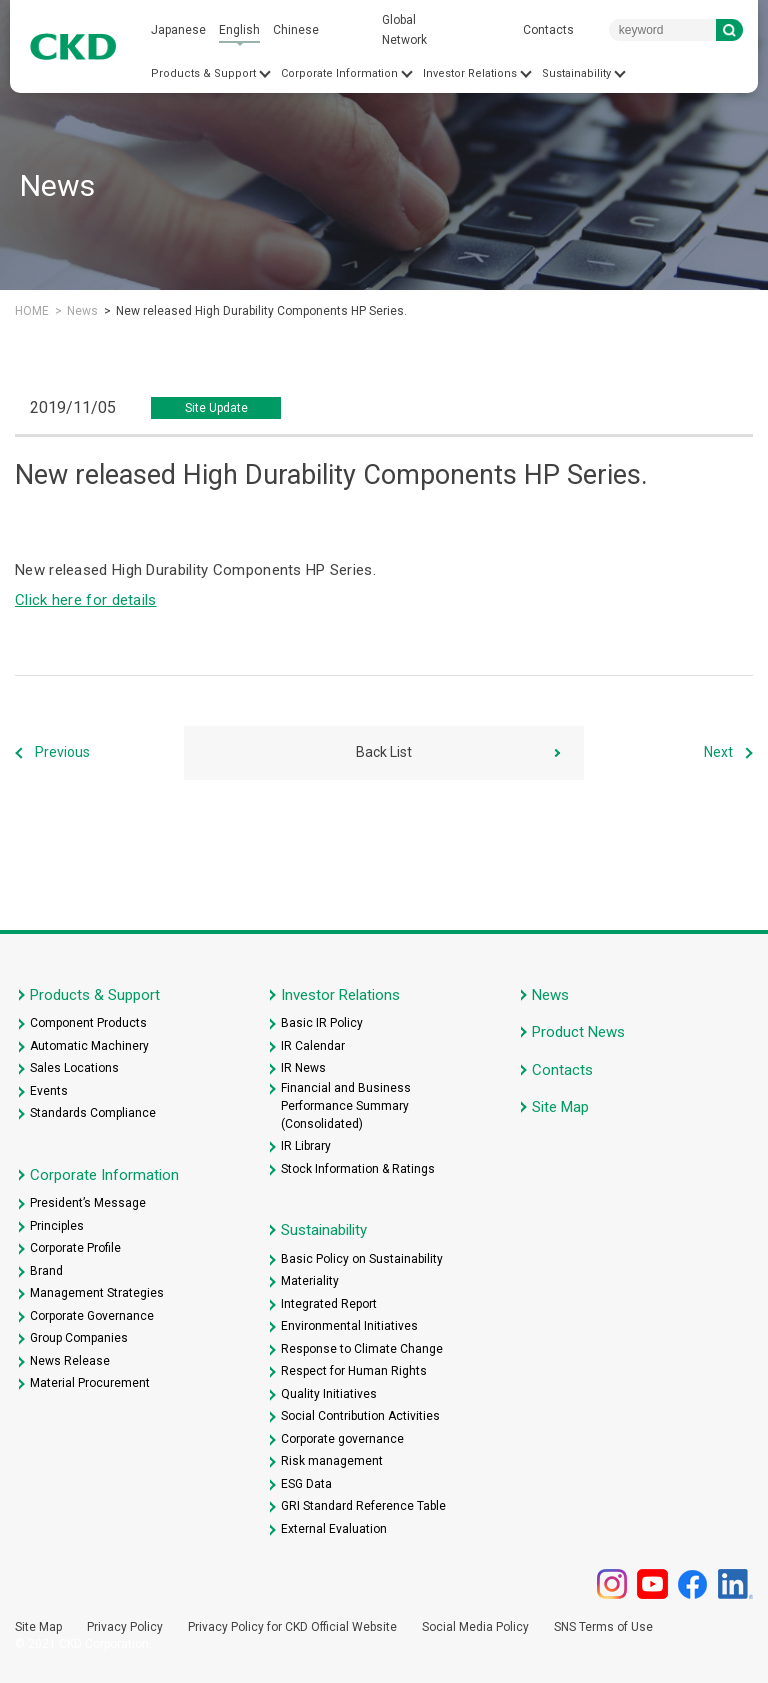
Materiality (310, 1281)
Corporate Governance (92, 1316)
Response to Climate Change (362, 1349)
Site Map (560, 1107)
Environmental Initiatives (349, 1326)
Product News (578, 1032)
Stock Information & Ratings (358, 1169)
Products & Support (203, 73)
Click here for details (86, 600)
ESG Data (306, 1484)
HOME (32, 311)
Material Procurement (90, 1383)
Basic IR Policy (322, 1023)
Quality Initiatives (329, 1394)
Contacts (548, 30)
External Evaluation (334, 1529)
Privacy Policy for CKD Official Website (292, 1627)
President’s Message (88, 1203)
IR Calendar (313, 1046)
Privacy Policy (125, 1627)
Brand (46, 1271)
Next (718, 752)
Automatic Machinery (89, 1046)
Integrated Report (329, 1304)
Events (49, 1091)
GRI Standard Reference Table (363, 1506)
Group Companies (79, 1338)
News (82, 311)
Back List (384, 752)
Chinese (296, 30)
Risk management (332, 1461)
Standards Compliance (93, 1113)
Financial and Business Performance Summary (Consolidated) (346, 1106)
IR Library (306, 1146)
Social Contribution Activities (360, 1416)
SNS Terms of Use (603, 1627)
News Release (70, 1361)
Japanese (178, 30)
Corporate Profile (75, 1248)
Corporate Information (339, 73)
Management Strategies (97, 1293)
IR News (303, 1068)
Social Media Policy (475, 1627)
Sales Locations (74, 1068)
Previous (62, 752)
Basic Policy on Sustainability (362, 1259)
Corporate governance (342, 1439)
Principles (57, 1226)
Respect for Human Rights (354, 1371)
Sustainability (576, 73)
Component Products (88, 1023)
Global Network (404, 30)
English (239, 30)
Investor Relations (470, 73)
